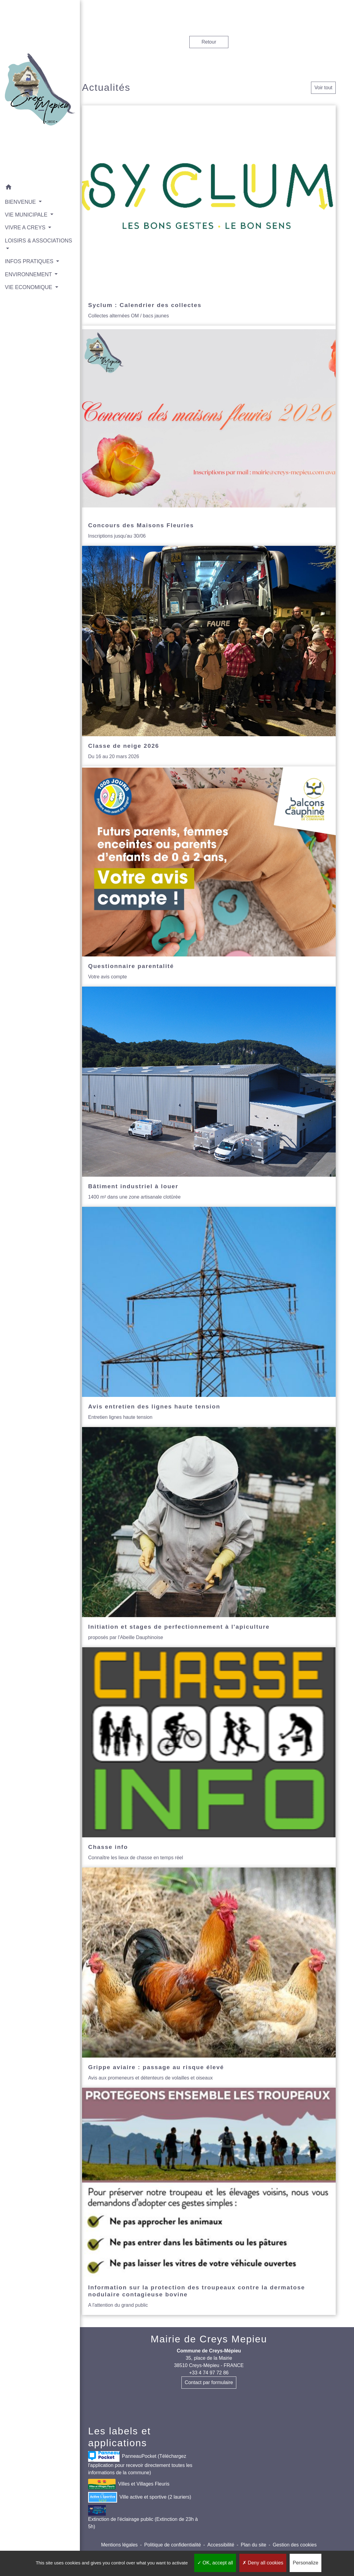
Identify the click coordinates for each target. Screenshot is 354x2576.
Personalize (305, 2562)
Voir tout (323, 87)
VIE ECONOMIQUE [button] (29, 271)
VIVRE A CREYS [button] (26, 211)
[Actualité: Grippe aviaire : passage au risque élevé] (209, 1978)
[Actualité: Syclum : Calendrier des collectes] (209, 215)
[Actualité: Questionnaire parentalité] (209, 876)
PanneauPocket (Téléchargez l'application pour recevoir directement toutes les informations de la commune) (140, 2463)
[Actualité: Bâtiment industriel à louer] (209, 1097)
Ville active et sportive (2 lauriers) (139, 2497)
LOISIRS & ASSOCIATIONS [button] (25, 228)
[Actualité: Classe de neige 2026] (209, 656)
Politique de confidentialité (172, 2544)
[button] (32, 172)
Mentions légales (119, 2544)
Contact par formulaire (209, 2382)
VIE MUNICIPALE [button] (26, 198)
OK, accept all (215, 2562)
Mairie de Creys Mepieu (209, 2339)
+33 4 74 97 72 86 (208, 2372)
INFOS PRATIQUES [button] (30, 245)
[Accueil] (32, 82)
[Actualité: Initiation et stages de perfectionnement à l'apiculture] (209, 1537)
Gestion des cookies (294, 2544)
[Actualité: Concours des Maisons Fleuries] (209, 436)
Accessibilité (220, 2544)
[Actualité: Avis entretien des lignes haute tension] (209, 1317)
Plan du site (253, 2544)
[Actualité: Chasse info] (209, 1757)
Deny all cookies (262, 2562)
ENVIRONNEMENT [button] (29, 258)
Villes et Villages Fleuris (129, 2484)
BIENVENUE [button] (21, 185)
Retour (209, 41)
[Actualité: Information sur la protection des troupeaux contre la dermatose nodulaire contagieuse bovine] (209, 2201)
